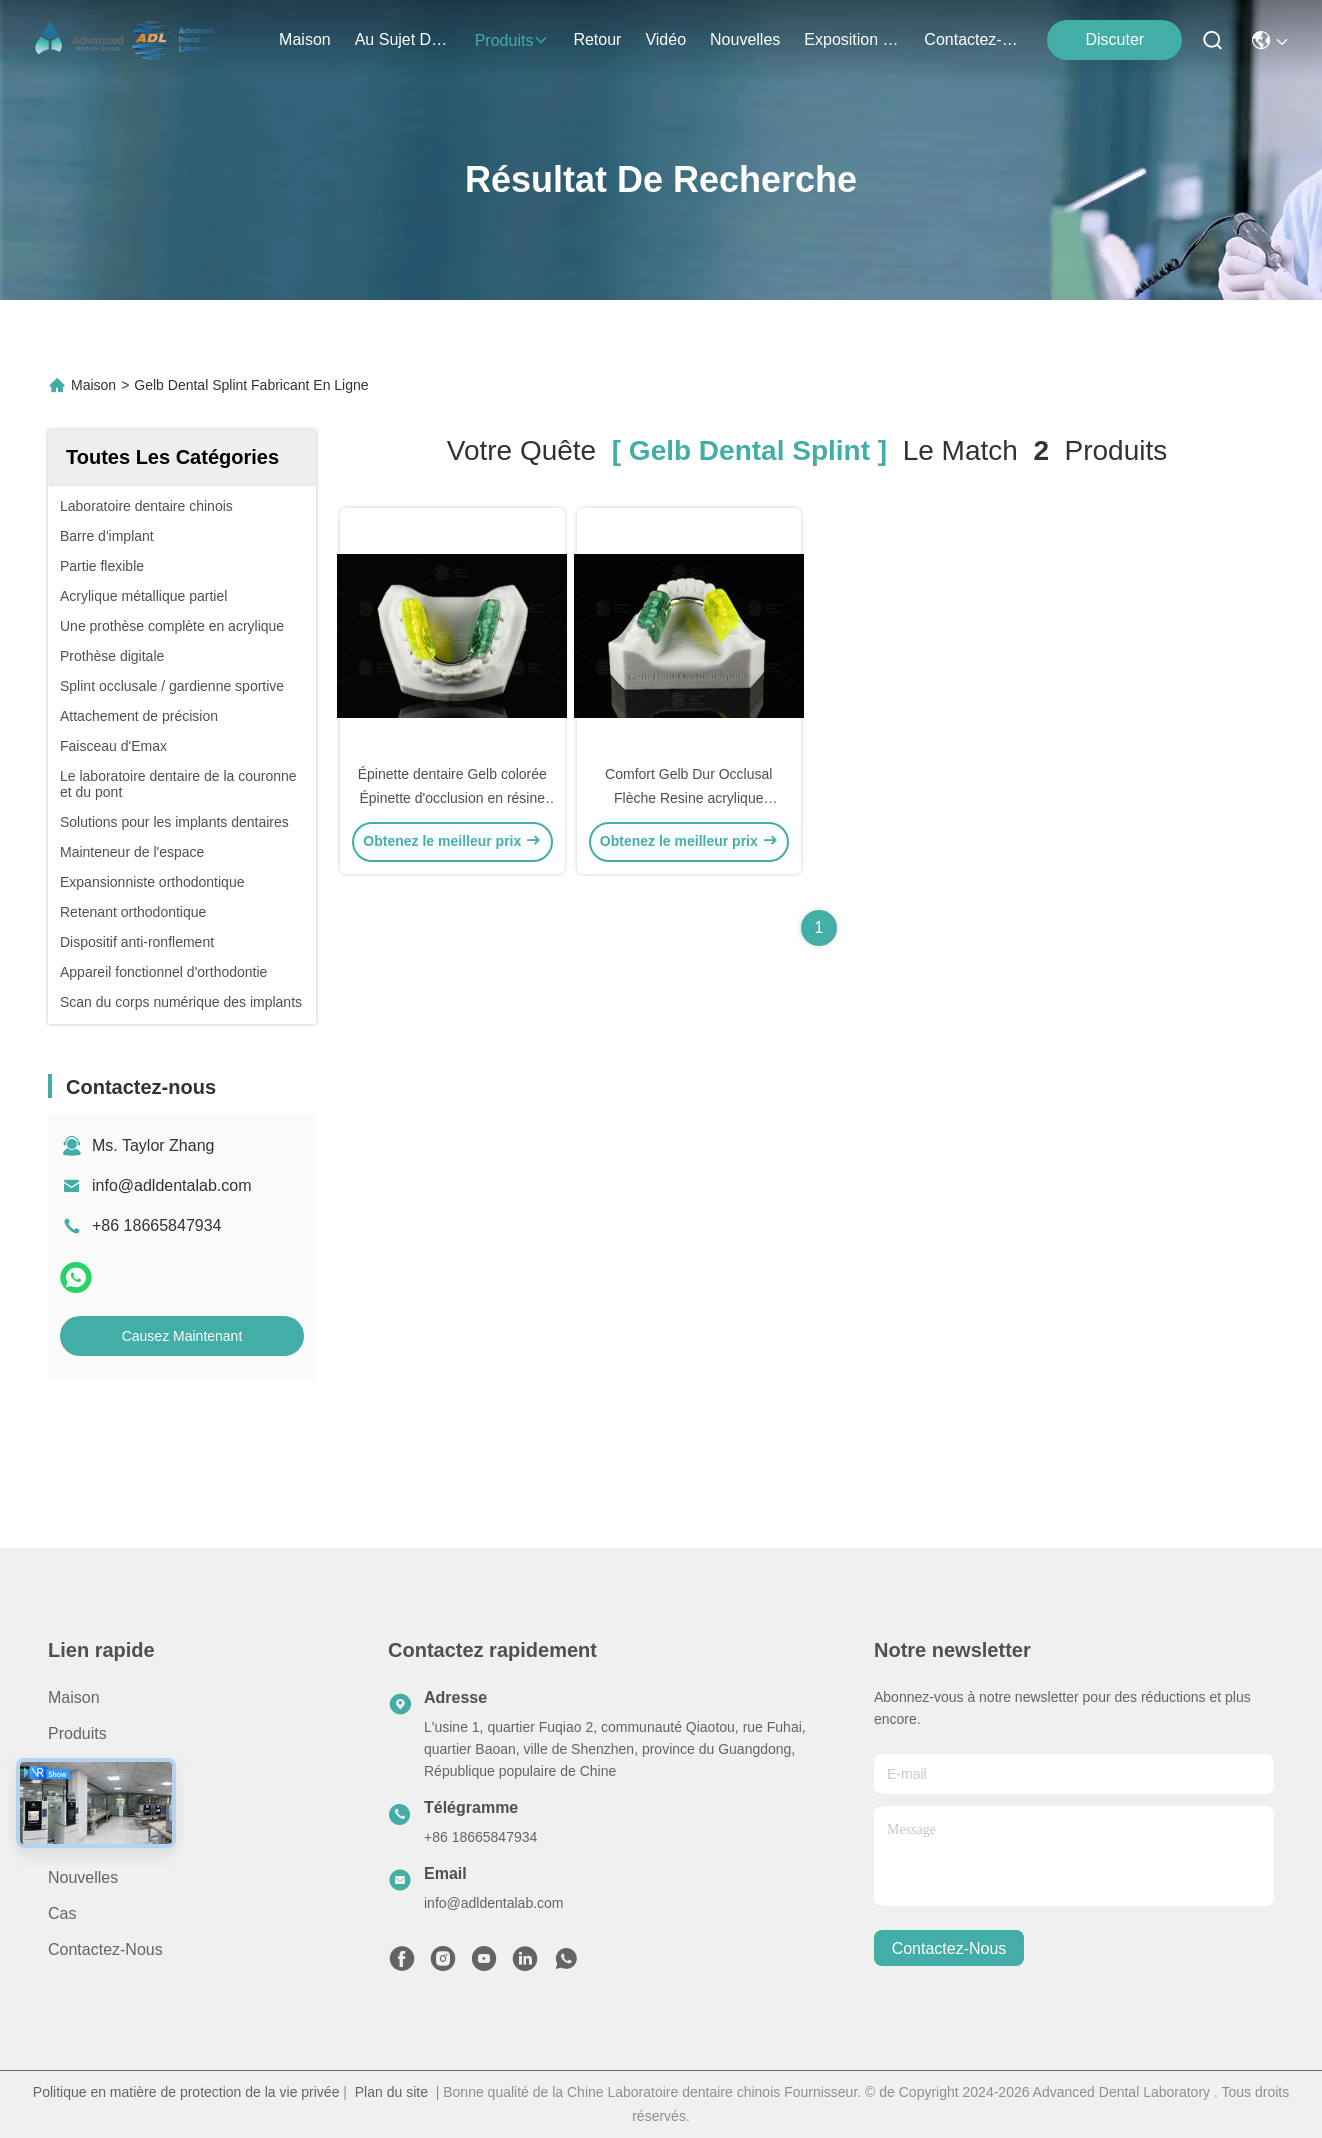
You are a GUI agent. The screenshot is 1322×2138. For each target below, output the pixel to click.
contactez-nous (972, 39)
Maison (305, 39)
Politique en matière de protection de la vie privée (186, 2092)
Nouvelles (83, 1877)
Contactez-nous (105, 1949)
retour (597, 39)
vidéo (665, 39)
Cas (62, 1913)
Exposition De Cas (852, 39)
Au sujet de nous (111, 1769)
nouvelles (745, 39)
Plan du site (391, 2092)
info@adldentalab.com (171, 1185)
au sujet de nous (403, 39)
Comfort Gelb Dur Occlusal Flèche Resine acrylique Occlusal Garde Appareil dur (688, 798)
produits (512, 40)
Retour (72, 1805)
